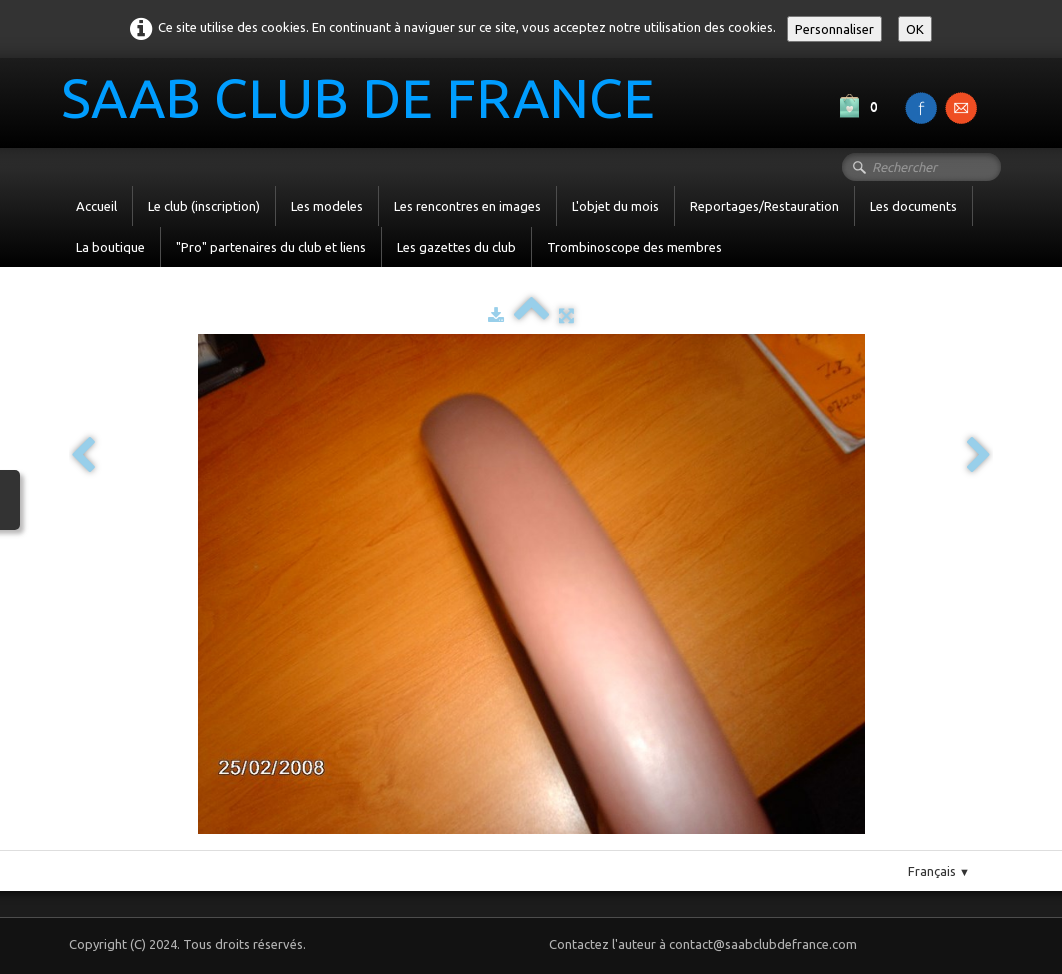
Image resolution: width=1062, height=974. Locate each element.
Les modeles (327, 206)
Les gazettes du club (456, 247)
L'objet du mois (615, 206)
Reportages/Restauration (764, 206)
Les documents (913, 206)
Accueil (96, 206)
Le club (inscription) (204, 206)
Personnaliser (834, 29)
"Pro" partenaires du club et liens (271, 247)
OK (915, 29)
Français (939, 871)
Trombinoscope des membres (634, 247)
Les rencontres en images (467, 206)
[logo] (365, 101)
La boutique (110, 247)
